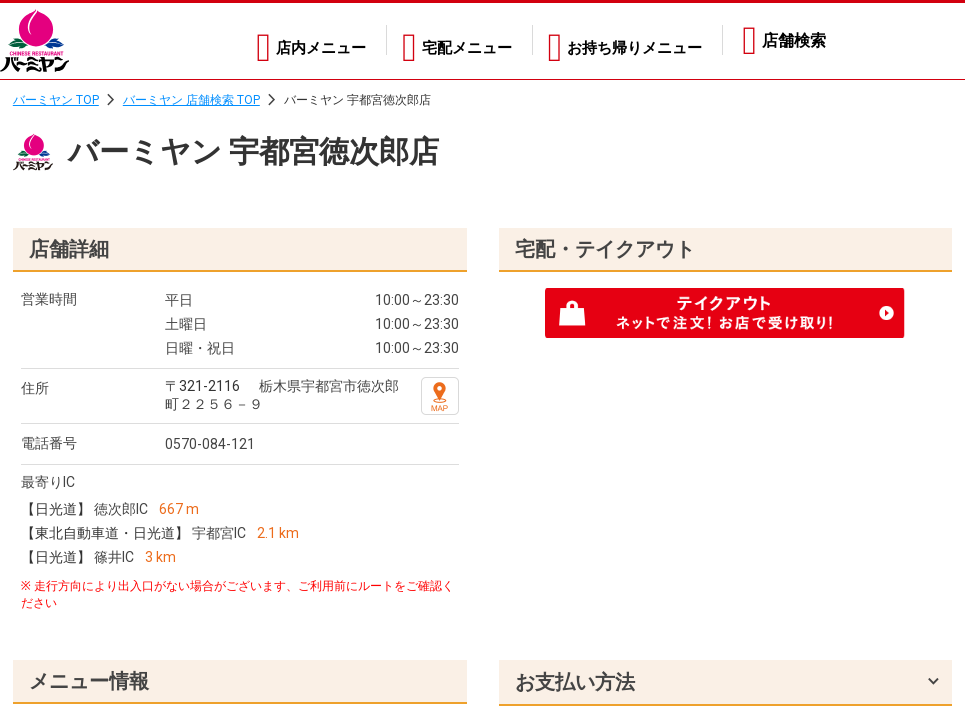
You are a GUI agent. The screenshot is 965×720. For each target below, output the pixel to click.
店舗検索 (794, 40)
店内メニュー (295, 40)
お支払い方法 (575, 682)
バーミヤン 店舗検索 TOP (191, 100)
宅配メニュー (451, 40)
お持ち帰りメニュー (630, 40)
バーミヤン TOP (56, 100)
